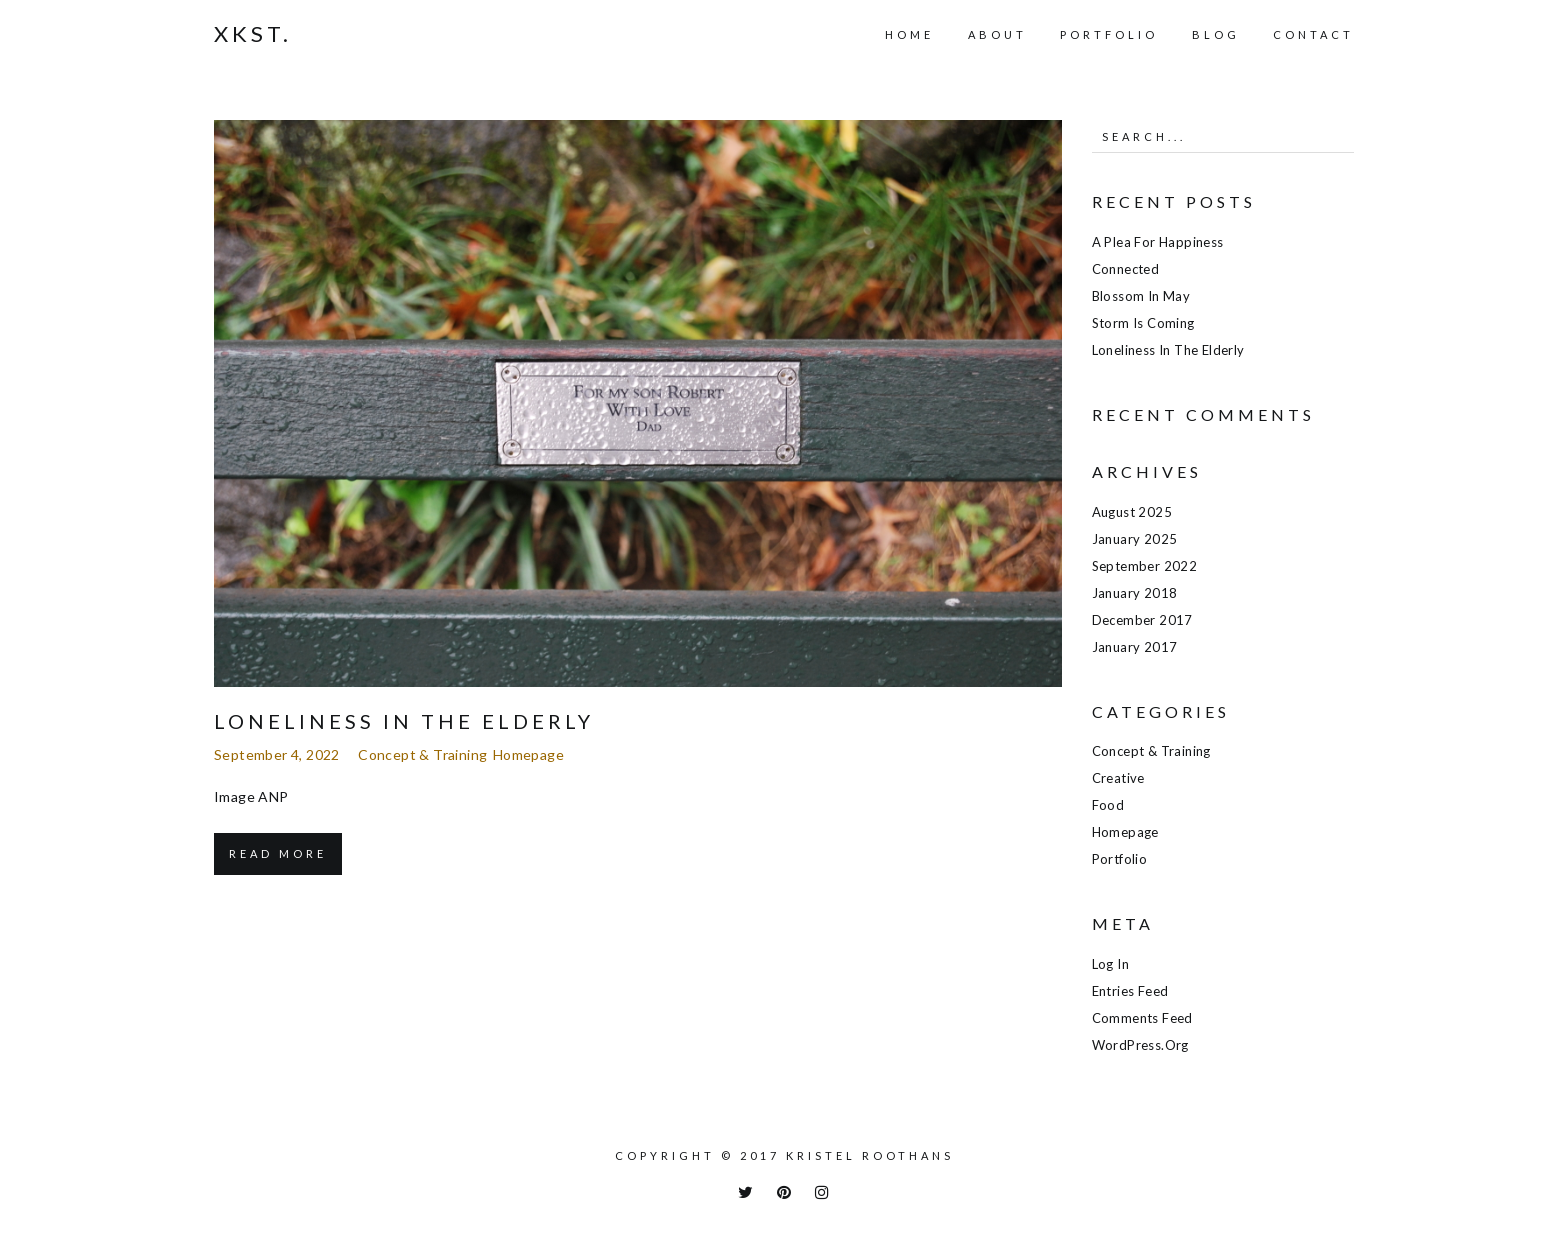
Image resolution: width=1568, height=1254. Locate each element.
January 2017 (1135, 647)
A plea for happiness (1158, 242)
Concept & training (422, 754)
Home (909, 34)
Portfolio (1109, 34)
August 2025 (1132, 512)
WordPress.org (1140, 1045)
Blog (1216, 34)
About (997, 34)
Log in (1110, 964)
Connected (1126, 269)
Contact (1313, 34)
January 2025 (1135, 539)
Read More (278, 853)
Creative (1118, 778)
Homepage (528, 754)
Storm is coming (1143, 323)
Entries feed (1130, 991)
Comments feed (1142, 1018)
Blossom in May (1141, 296)
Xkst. (253, 34)
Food (1108, 805)
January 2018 (1135, 593)
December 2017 (1142, 620)
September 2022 (1145, 566)
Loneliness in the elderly (404, 721)
